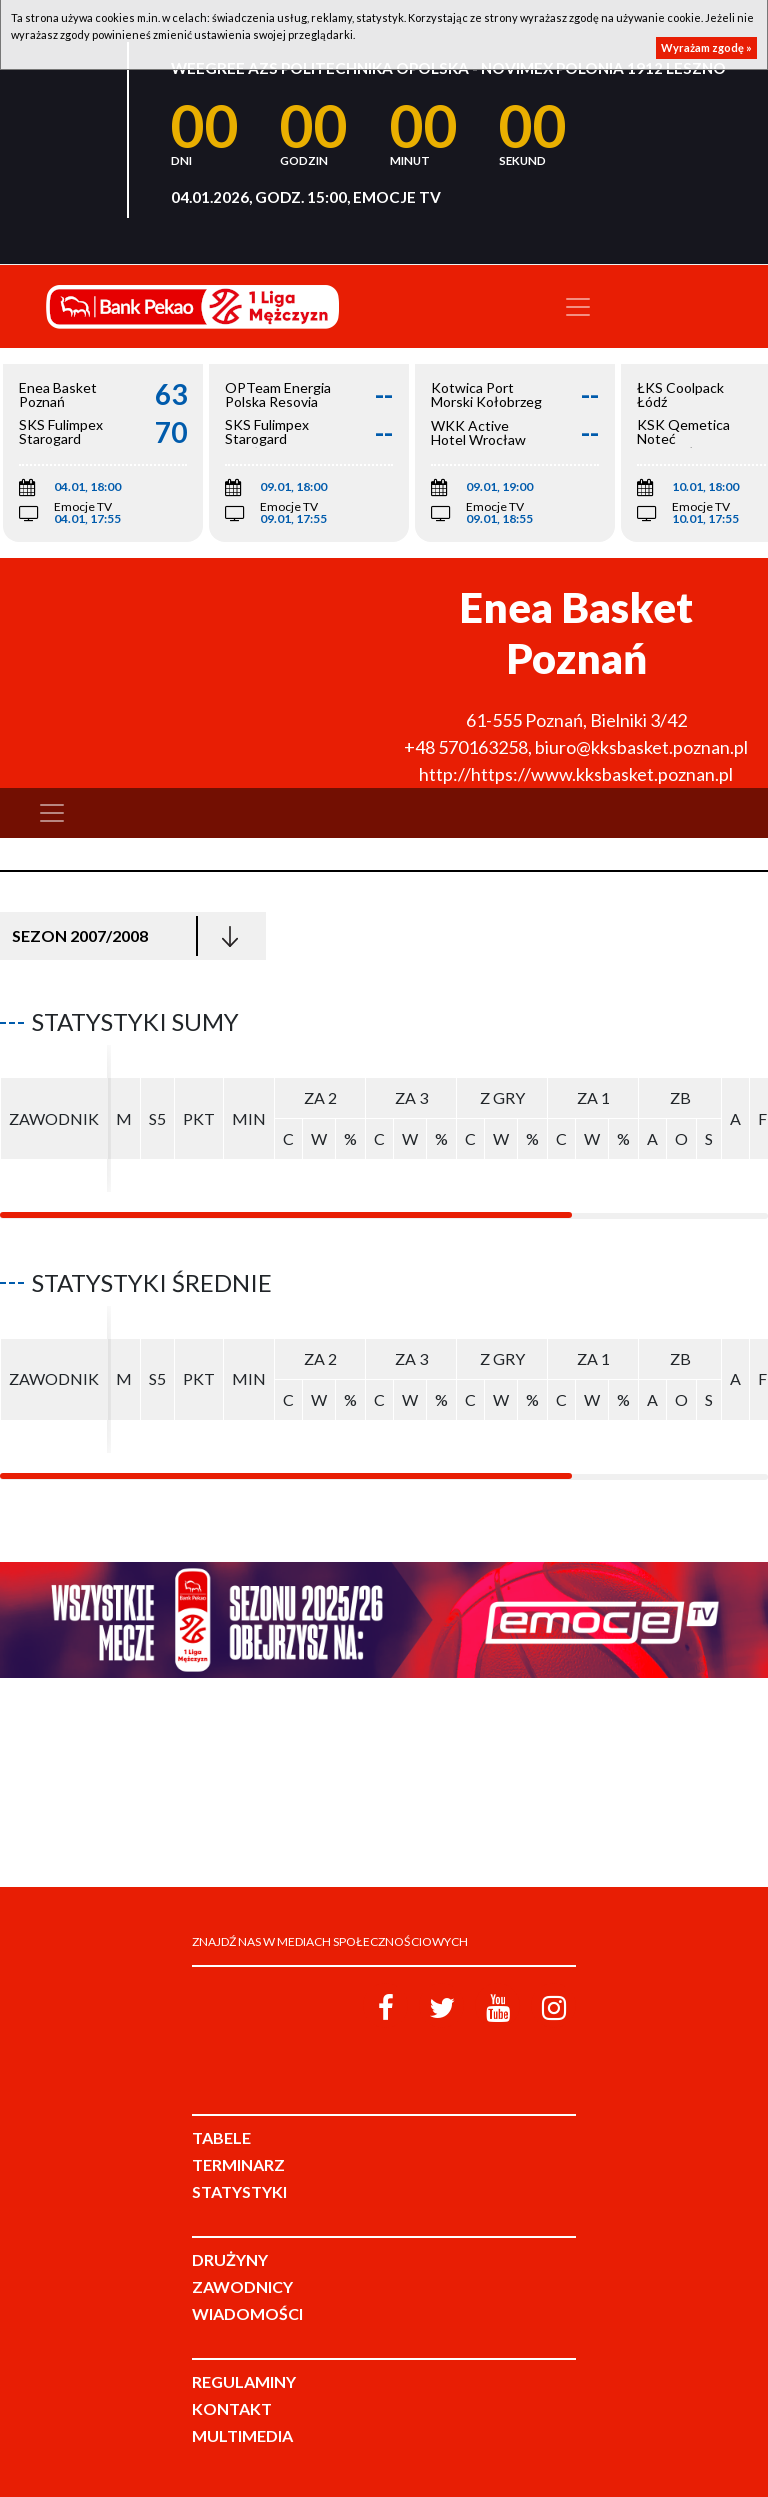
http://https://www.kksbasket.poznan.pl (576, 774)
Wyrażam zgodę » (706, 47)
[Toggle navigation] (578, 307)
